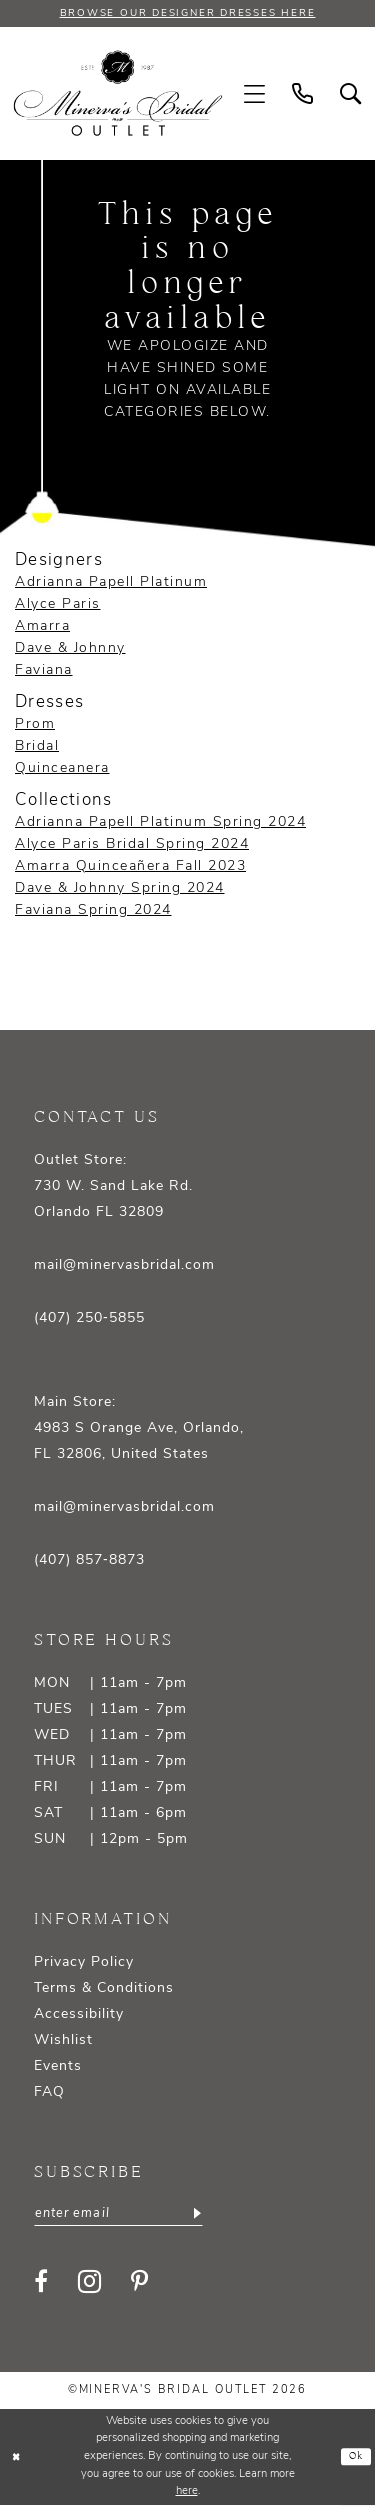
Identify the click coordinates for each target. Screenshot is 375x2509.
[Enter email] (127, 2216)
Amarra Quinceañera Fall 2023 (130, 867)
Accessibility (79, 2015)
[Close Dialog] (17, 2460)
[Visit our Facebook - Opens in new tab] (41, 2285)
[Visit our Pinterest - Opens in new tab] (139, 2285)
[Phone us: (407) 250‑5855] (303, 95)
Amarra (42, 627)
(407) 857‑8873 (89, 1561)
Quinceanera (62, 769)
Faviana (44, 671)
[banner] (118, 94)
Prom (35, 725)
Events (58, 2067)
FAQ (49, 2093)
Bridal (37, 747)
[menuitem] (255, 95)
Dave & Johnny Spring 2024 (120, 889)
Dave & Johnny (70, 649)
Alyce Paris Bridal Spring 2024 (132, 845)
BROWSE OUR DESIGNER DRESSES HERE (188, 13)
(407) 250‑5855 (89, 1319)
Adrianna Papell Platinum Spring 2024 (160, 823)
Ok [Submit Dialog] (355, 2461)
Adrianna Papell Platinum (111, 583)
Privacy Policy (84, 1963)
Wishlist (63, 2041)
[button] (255, 95)
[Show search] (351, 95)
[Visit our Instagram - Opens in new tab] (89, 2285)
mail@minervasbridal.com (124, 1266)
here (187, 2495)
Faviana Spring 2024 (93, 911)
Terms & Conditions (104, 1989)
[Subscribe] (212, 2216)
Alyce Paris (58, 605)
